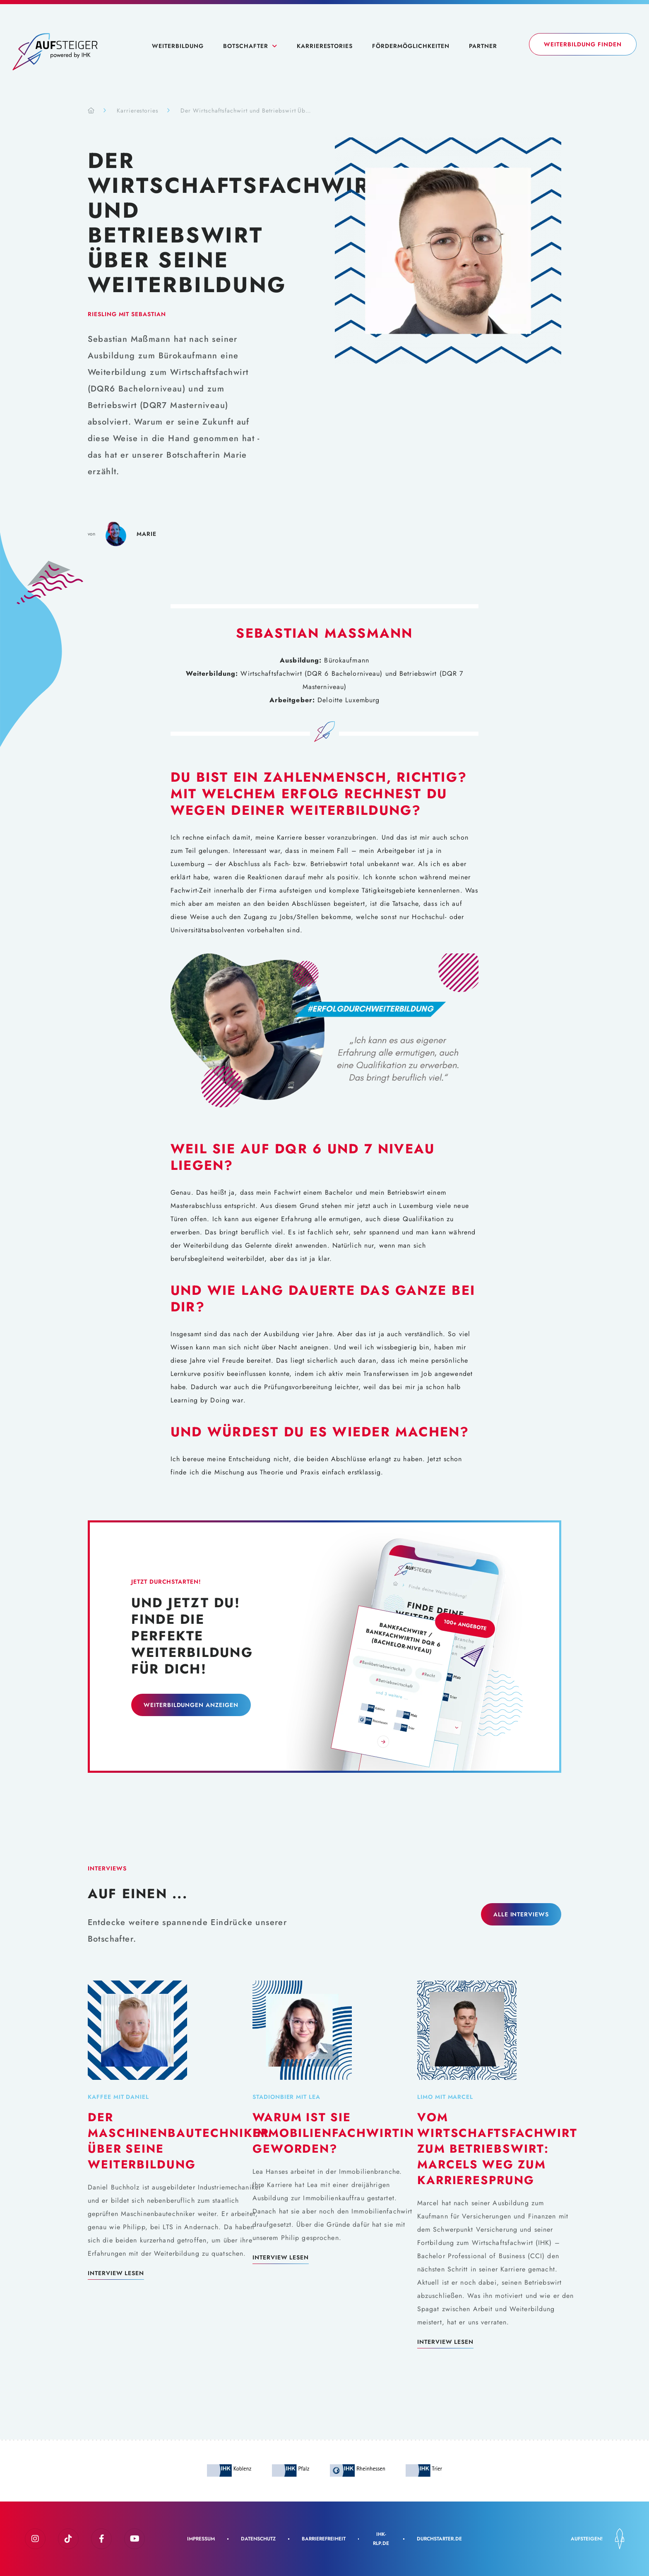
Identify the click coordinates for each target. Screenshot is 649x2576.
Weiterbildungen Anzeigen (191, 1705)
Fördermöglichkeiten (410, 46)
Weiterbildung (178, 46)
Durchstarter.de (439, 2538)
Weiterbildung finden (583, 44)
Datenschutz (258, 2538)
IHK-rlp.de (381, 2538)
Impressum (201, 2538)
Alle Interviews (521, 1914)
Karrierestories (325, 46)
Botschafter (245, 46)
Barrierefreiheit (324, 2538)
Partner (483, 46)
